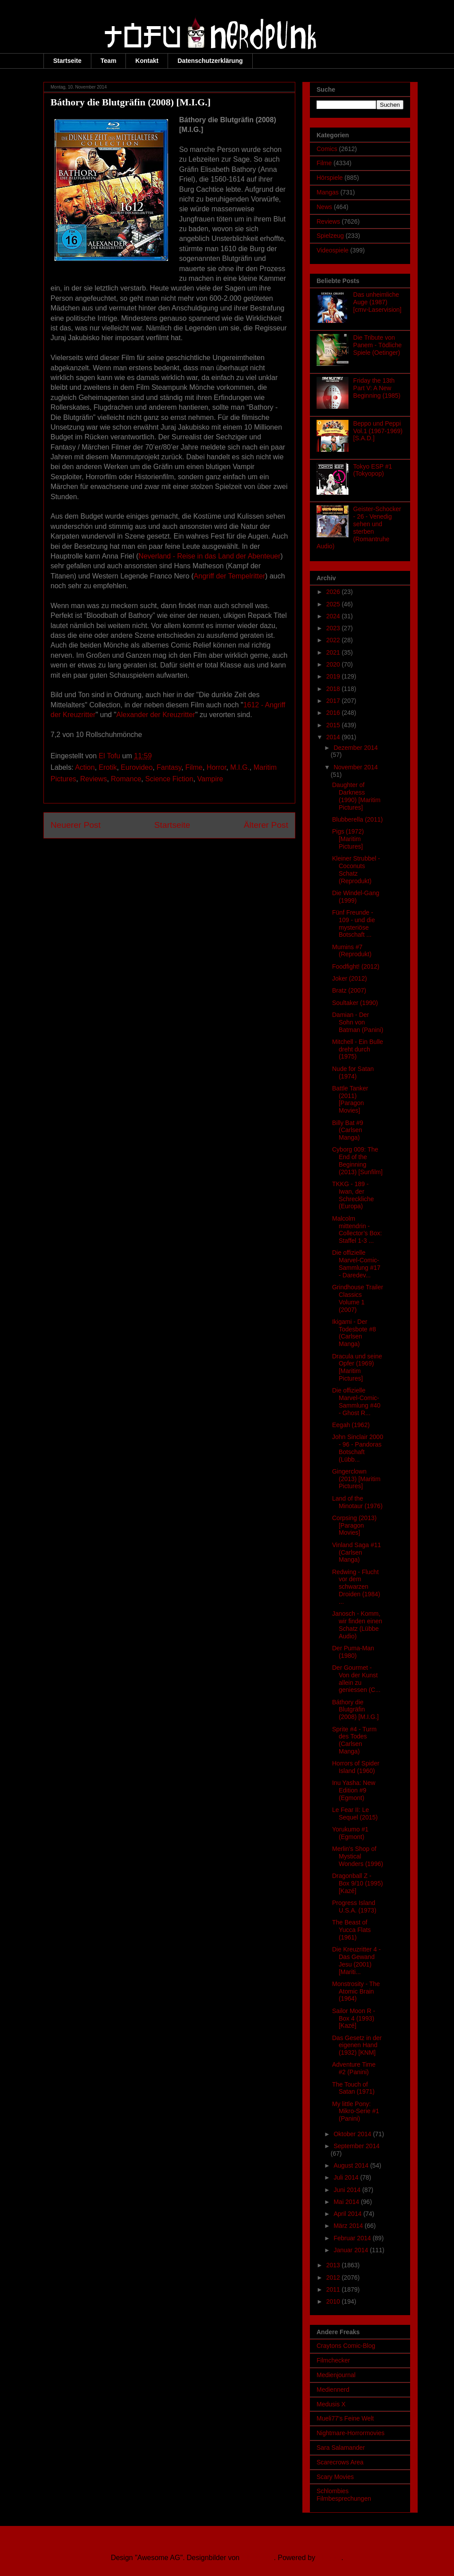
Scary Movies (335, 2476)
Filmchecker (333, 2360)
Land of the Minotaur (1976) (357, 1502)
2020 (334, 664)
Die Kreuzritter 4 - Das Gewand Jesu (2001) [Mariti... (356, 1960)
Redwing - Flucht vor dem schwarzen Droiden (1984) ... (356, 1586)
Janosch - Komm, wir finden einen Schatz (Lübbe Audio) (357, 1624)
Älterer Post (266, 825)
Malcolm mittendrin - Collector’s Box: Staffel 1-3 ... (357, 1229)
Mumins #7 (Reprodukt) (352, 950)
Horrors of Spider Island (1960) (356, 1767)
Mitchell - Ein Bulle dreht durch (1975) (357, 1049)
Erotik (108, 767)
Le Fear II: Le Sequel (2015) (355, 1813)
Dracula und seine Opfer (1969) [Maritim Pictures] (357, 1367)
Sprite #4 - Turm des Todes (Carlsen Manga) (354, 1740)
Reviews (93, 779)
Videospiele (332, 250)
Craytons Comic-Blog (346, 2345)
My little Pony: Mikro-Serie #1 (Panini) (355, 2111)
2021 (334, 652)
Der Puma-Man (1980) (353, 1652)
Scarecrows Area (340, 2462)
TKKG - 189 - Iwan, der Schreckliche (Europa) (353, 1195)
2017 (334, 700)
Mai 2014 (346, 2201)
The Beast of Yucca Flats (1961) (351, 1930)
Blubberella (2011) (357, 819)
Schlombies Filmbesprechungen (344, 2494)
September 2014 (356, 2145)
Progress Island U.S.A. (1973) (354, 1906)
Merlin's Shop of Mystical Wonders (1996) (357, 1856)
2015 (334, 725)
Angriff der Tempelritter (229, 576)
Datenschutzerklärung (210, 60)
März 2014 (348, 2225)
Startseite (67, 60)
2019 (334, 676)
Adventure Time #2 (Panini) (354, 2068)
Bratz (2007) (349, 990)
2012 (334, 2277)
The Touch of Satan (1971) (353, 2088)
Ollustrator (258, 2557)
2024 (334, 616)
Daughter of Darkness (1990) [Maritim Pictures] (356, 796)
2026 (334, 591)
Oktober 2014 (353, 2134)
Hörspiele (330, 177)
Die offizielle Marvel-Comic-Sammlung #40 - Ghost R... (356, 1401)
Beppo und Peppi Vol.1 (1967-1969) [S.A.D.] (378, 431)
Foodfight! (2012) (356, 966)
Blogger (329, 2557)
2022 (334, 640)
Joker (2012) (349, 978)
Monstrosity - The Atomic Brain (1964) (356, 1991)
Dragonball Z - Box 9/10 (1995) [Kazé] (357, 1883)
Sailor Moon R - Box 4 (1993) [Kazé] (353, 2018)
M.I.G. (240, 767)
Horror (216, 767)
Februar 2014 (352, 2238)
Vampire (210, 779)
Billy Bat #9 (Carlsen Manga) (347, 1130)
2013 (334, 2265)
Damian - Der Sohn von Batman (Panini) (357, 1022)
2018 (334, 688)
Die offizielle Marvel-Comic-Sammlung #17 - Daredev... (356, 1263)
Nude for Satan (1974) (353, 1072)
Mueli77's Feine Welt (345, 2418)
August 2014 (351, 2165)
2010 (334, 2301)
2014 (334, 737)
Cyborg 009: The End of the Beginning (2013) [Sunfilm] (357, 1160)
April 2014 (348, 2213)
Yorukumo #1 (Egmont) (350, 1833)
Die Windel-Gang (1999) (356, 896)
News (324, 206)
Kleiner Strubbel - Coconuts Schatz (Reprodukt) (356, 869)
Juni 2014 (347, 2189)
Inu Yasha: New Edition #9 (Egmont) (354, 1790)
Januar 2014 (351, 2250)
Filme (194, 767)
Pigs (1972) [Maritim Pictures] (348, 839)
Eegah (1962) (351, 1424)
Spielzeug (330, 235)
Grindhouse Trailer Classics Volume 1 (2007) (357, 1298)
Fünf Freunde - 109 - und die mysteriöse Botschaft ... (353, 923)
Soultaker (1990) (355, 1002)
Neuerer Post (76, 825)
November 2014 (355, 767)
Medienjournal (336, 2374)
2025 (334, 604)
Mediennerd (333, 2389)
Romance (126, 779)
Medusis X (331, 2404)
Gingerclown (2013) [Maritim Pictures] (356, 1479)
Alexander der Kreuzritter (155, 714)
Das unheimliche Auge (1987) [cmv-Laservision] (377, 302)
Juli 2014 (346, 2177)
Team (109, 60)
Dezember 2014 (355, 747)
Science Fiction (169, 779)
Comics (327, 148)
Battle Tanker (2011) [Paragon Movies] (350, 1099)
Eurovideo (137, 767)
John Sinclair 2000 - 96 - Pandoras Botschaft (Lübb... (357, 1448)
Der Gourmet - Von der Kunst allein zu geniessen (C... (356, 1678)
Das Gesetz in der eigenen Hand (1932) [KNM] (357, 2045)
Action (84, 767)
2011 (334, 2289)
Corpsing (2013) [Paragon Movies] (354, 1525)
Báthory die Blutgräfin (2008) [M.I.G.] (355, 1710)
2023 (334, 628)
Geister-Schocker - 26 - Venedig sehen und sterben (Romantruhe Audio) (359, 527)
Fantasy (169, 767)
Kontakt (146, 60)
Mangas (328, 192)
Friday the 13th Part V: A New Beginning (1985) (377, 388)
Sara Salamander (341, 2447)
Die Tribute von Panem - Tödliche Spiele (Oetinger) (377, 345)
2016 (334, 712)
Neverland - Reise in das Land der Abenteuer (209, 556)
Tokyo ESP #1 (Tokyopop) (372, 470)
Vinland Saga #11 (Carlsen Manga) (356, 1552)
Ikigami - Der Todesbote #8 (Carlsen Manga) (354, 1332)
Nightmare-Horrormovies (350, 2432)
